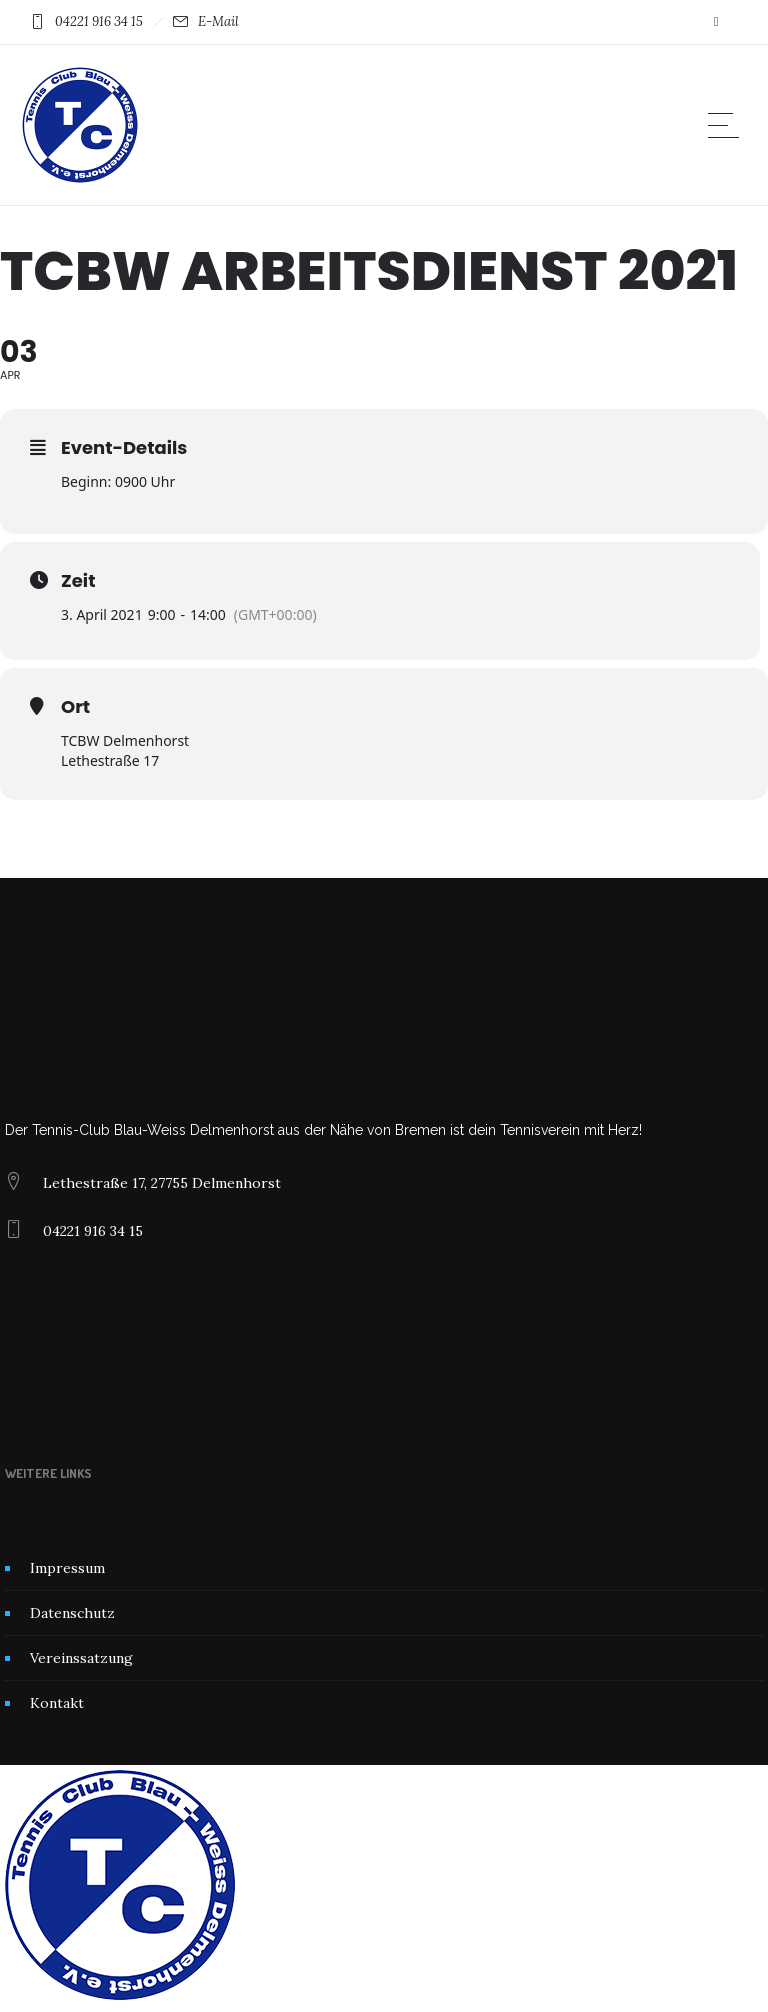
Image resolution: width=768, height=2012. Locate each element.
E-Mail (218, 21)
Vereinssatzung (81, 1658)
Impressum (67, 1568)
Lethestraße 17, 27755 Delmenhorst (162, 1183)
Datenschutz (72, 1613)
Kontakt (57, 1703)
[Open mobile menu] (728, 125)
